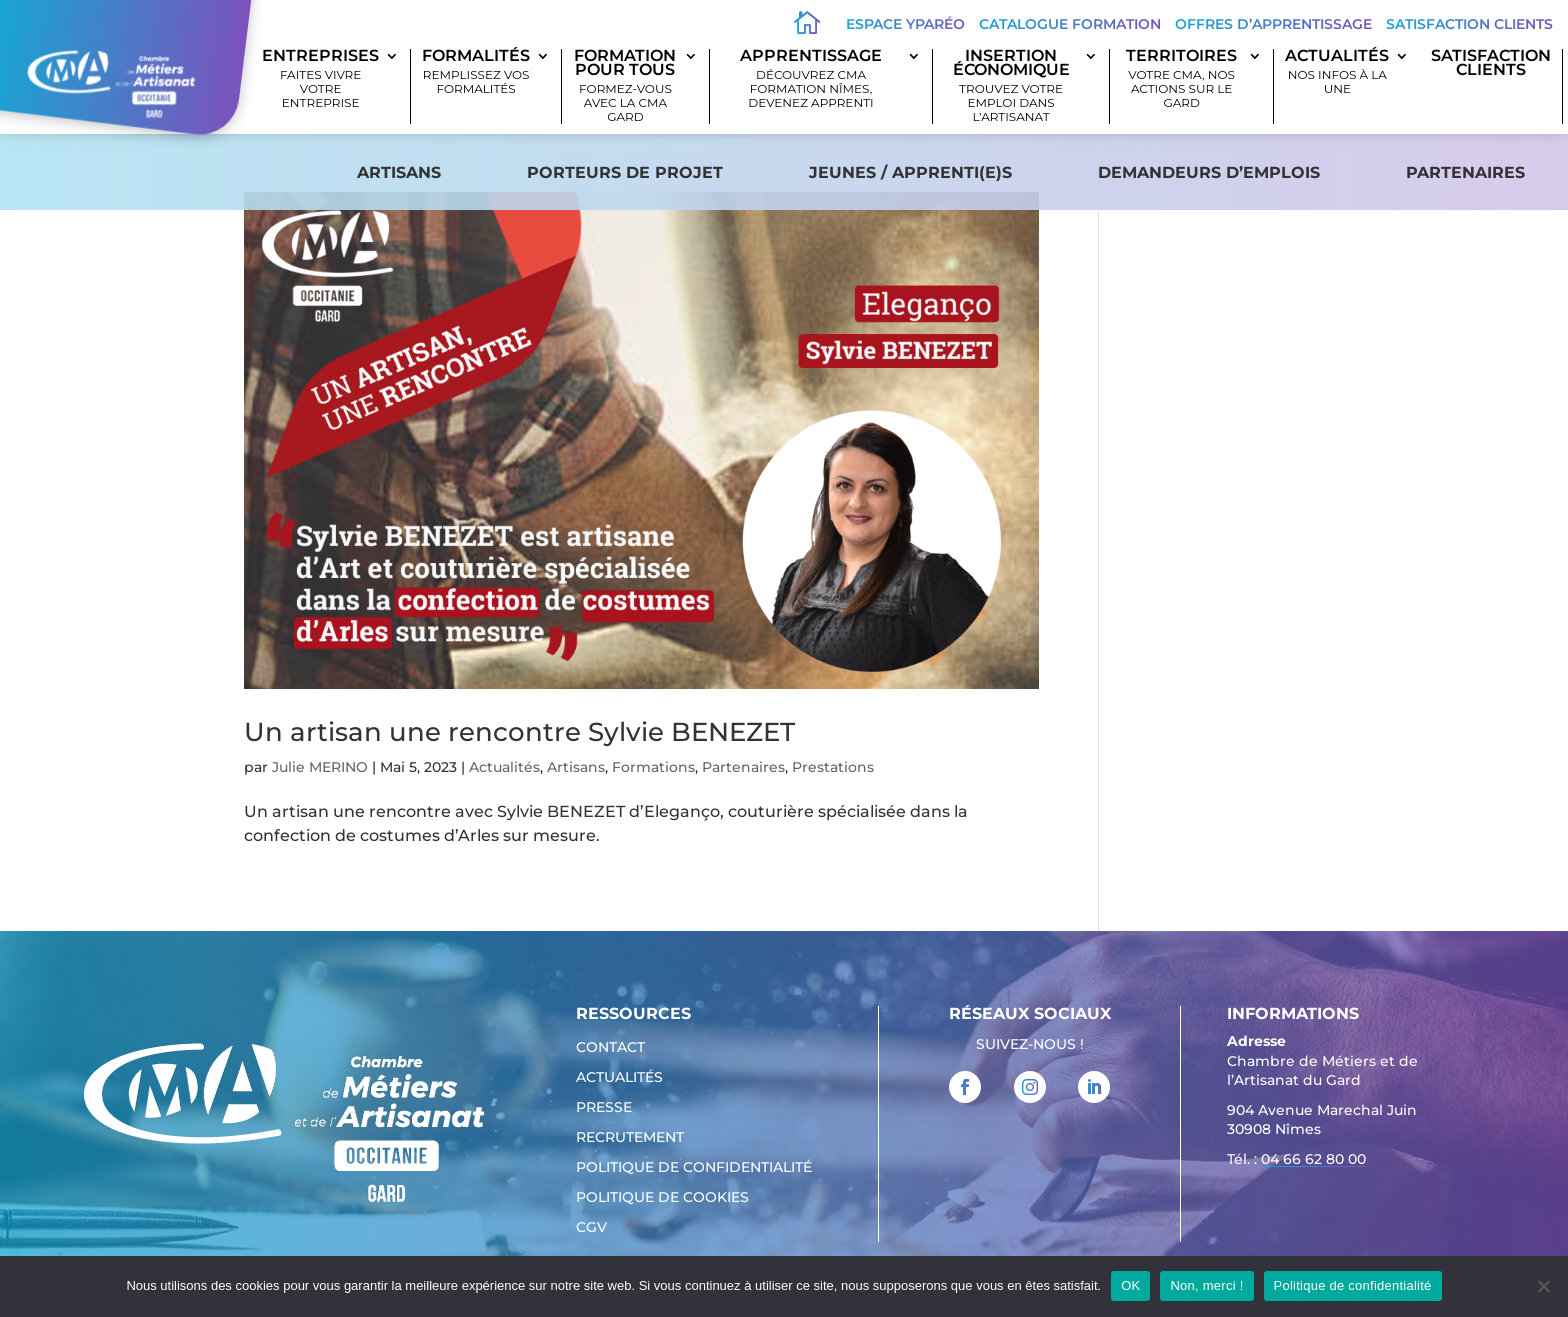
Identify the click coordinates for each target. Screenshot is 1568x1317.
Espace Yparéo (905, 24)
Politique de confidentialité (694, 1168)
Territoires (1181, 79)
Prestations (833, 767)
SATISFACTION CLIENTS (1491, 64)
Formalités (476, 72)
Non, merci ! (1206, 1285)
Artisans (399, 172)
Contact (610, 1048)
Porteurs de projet (625, 172)
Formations (653, 767)
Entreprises (320, 79)
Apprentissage (811, 79)
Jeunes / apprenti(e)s (910, 172)
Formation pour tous (625, 86)
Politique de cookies (662, 1198)
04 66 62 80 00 (1313, 1159)
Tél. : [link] (1296, 1161)
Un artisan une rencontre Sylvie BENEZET (519, 732)
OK (1130, 1285)
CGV (591, 1228)
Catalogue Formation (1070, 24)
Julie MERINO (320, 767)
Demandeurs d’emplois (1209, 172)
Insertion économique (1011, 86)
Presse (604, 1108)
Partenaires (1465, 172)
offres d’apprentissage (1273, 24)
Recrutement (630, 1138)
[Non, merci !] (1543, 1286)
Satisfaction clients (1469, 24)
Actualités (1337, 72)
